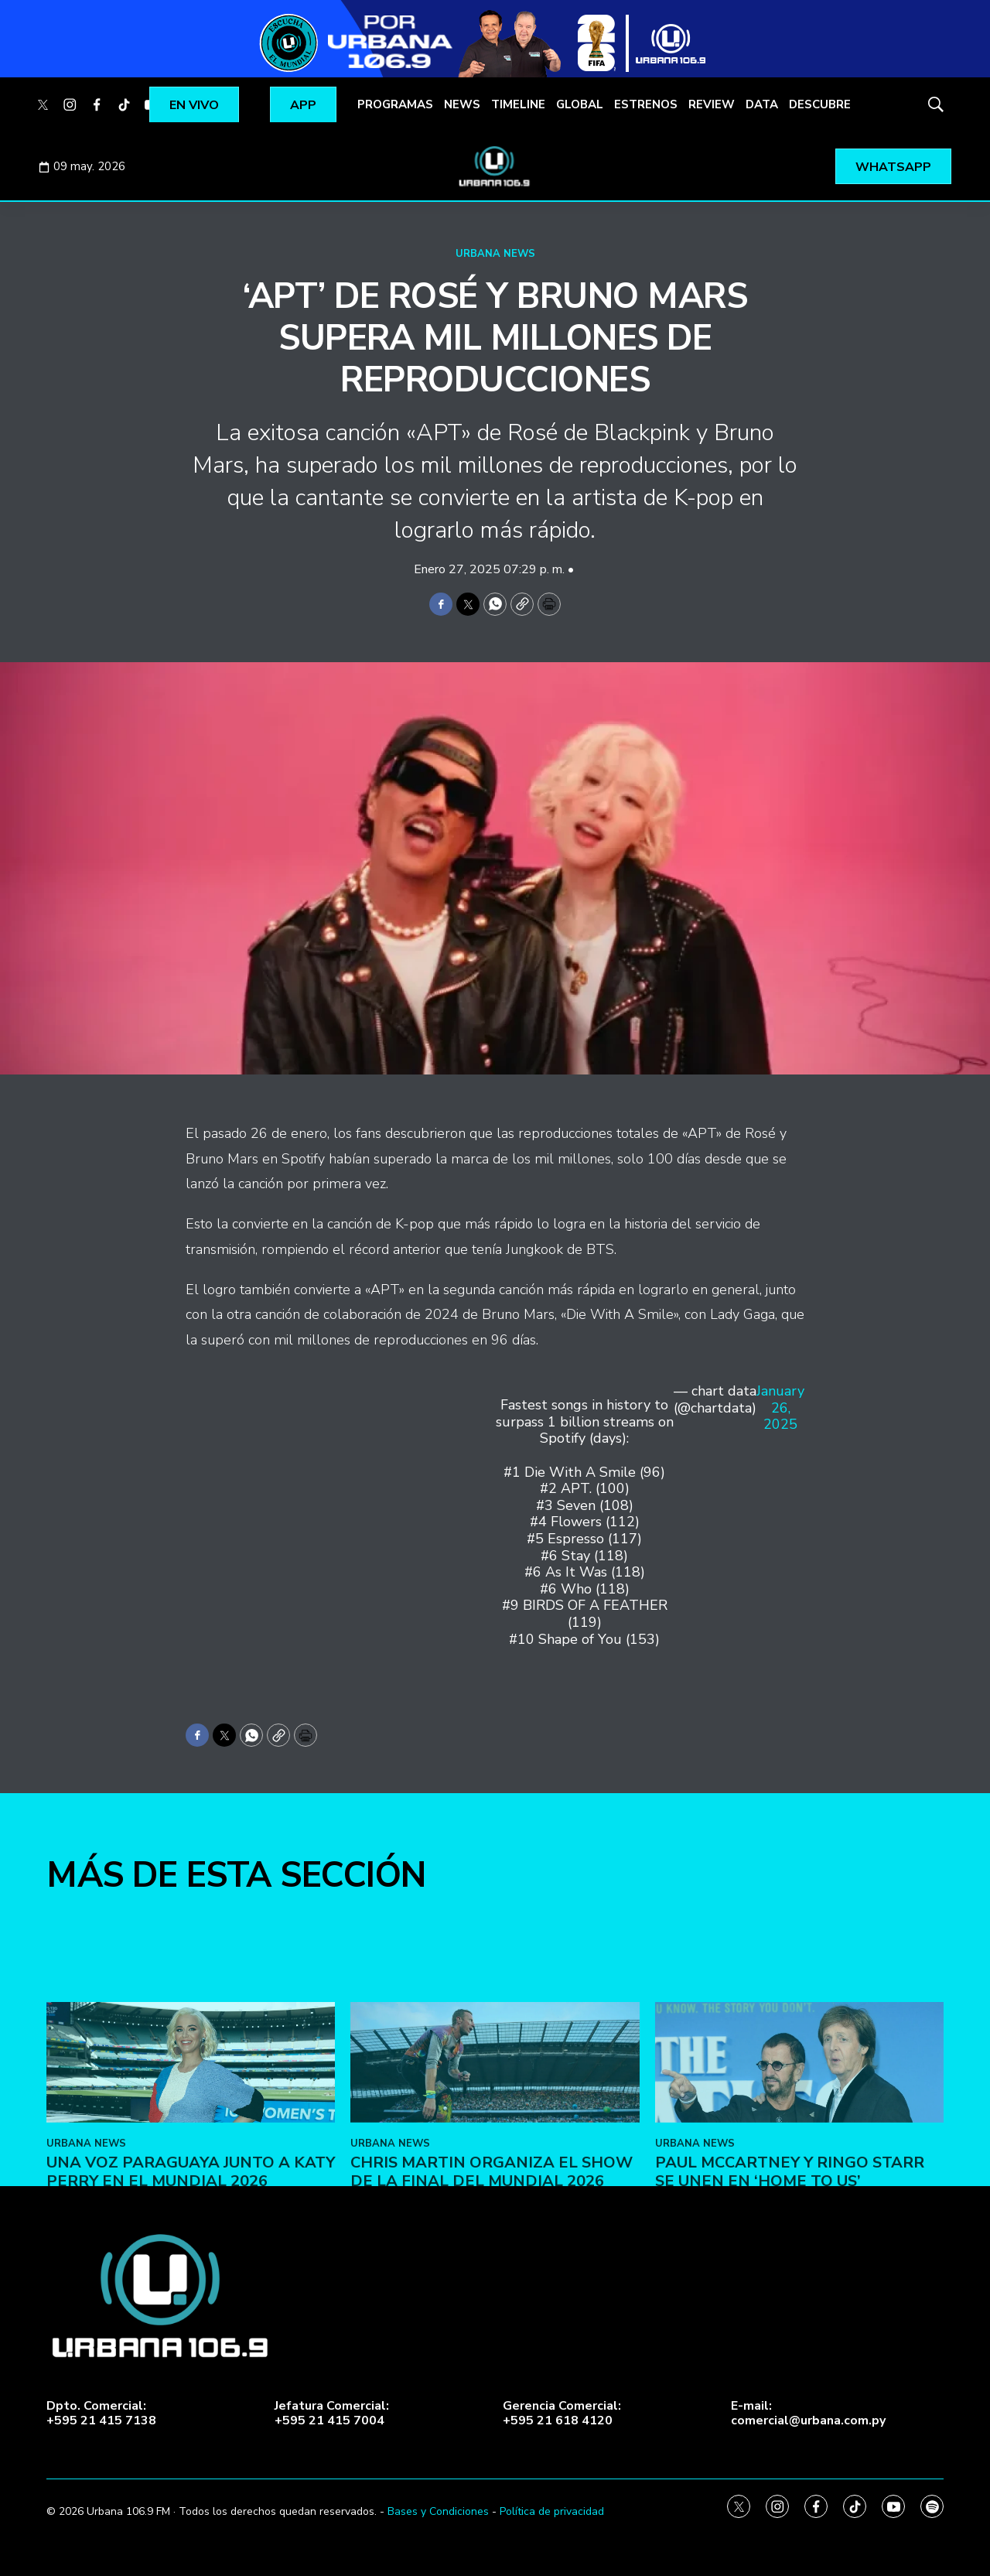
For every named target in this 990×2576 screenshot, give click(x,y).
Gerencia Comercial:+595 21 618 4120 (562, 2413)
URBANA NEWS (495, 254)
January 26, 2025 (780, 1408)
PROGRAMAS (395, 104)
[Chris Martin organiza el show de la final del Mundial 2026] (494, 2153)
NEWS (462, 104)
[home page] (495, 166)
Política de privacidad (552, 2511)
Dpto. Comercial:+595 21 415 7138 (101, 2413)
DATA (762, 104)
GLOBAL (579, 104)
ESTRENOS (646, 104)
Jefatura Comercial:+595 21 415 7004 (332, 2413)
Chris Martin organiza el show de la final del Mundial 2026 (491, 2263)
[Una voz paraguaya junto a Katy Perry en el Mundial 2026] (190, 2153)
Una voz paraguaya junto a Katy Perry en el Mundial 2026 (190, 2263)
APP (303, 105)
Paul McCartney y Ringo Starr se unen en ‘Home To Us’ (789, 2263)
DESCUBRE (820, 104)
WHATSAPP (893, 167)
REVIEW (711, 104)
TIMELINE (518, 104)
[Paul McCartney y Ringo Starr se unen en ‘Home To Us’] (799, 2153)
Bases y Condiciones (438, 2511)
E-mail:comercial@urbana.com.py (808, 2413)
